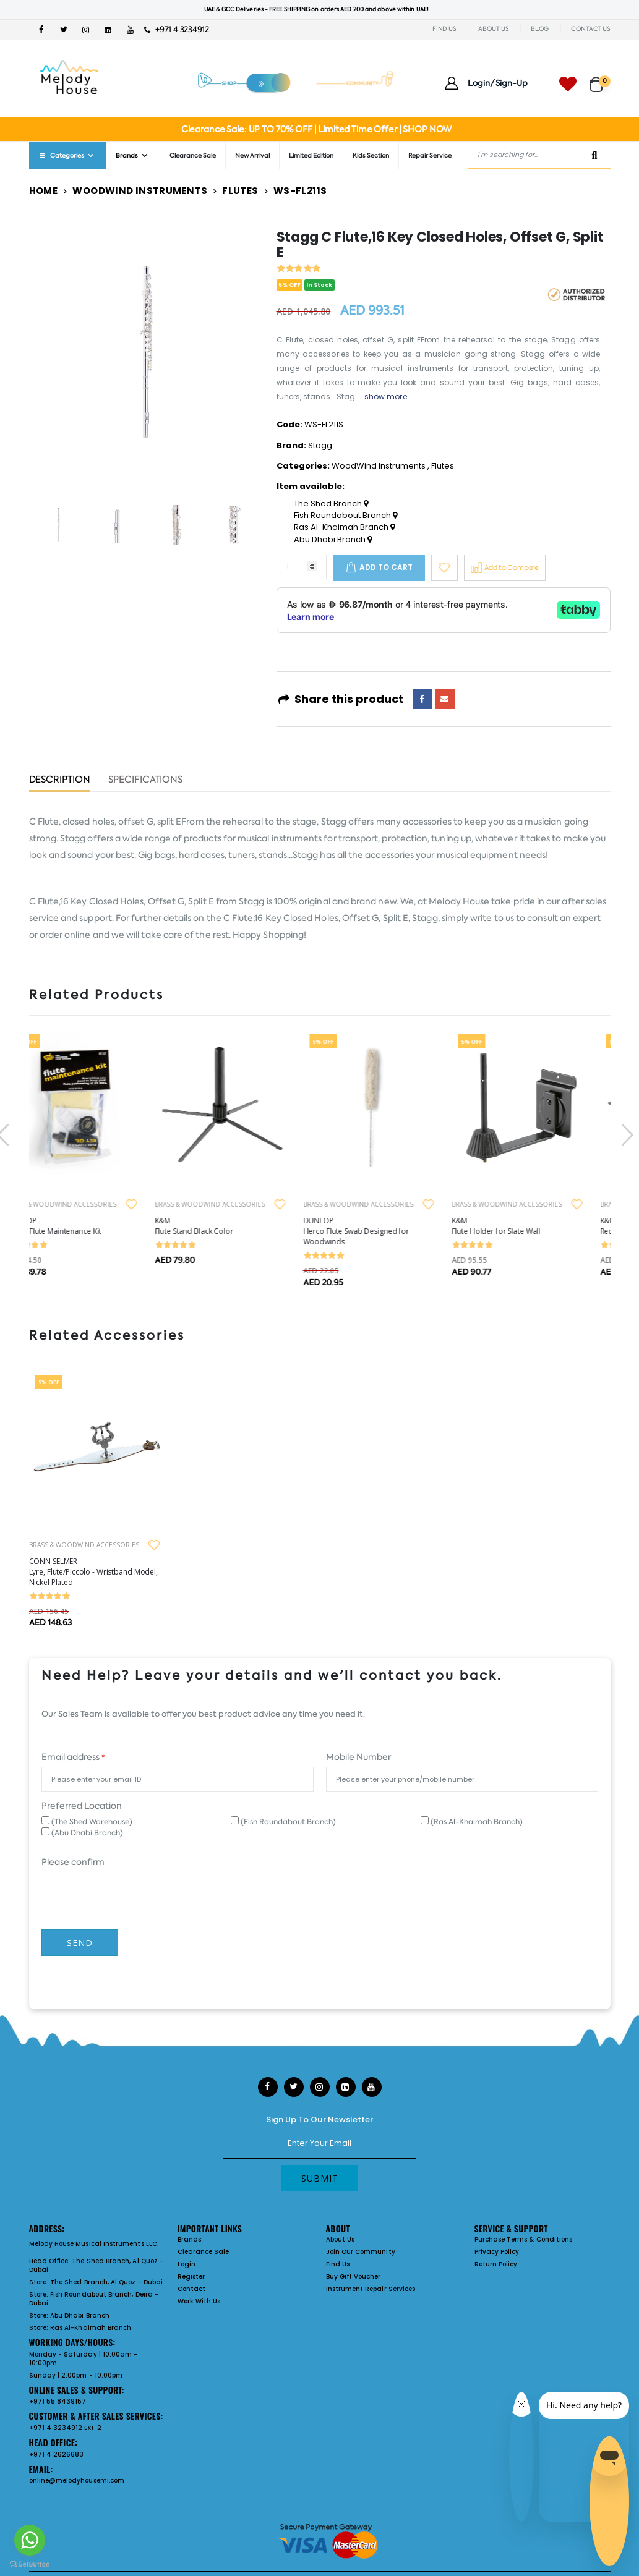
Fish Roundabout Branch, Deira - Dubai (93, 2299)
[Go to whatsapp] (29, 2540)
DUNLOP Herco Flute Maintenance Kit (76, 1225)
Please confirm (73, 1862)
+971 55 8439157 (58, 2401)
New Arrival (252, 155)
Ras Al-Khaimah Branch (344, 527)
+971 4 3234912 (176, 29)
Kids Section (371, 155)
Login (186, 2264)
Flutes (240, 190)
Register (191, 2276)
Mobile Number (358, 1756)
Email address (73, 1756)
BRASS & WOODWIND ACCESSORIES (84, 1204)
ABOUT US (493, 29)
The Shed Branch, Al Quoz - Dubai (96, 2265)
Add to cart (386, 567)
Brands (127, 155)
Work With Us (199, 2301)
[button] (600, 79)
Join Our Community (360, 2251)
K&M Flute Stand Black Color (217, 1225)
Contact (191, 2288)
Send (80, 1943)
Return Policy (496, 2264)
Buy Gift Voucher (353, 2276)
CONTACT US (591, 29)
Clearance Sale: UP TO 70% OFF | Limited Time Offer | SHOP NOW (316, 129)
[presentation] (626, 1134)
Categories (61, 155)
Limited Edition (311, 155)
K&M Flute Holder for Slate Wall (519, 1225)
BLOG (540, 29)
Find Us (338, 2264)
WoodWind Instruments (139, 190)
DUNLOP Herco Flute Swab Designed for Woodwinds (379, 1231)
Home (43, 190)
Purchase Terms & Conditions (523, 2239)
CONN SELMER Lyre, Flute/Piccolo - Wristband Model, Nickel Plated (93, 1572)
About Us (340, 2239)
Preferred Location (81, 1805)
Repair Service (430, 155)
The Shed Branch (331, 503)
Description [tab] (59, 780)
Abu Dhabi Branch (333, 539)
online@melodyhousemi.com (77, 2480)
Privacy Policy (497, 2251)
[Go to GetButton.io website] (29, 2563)
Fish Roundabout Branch (345, 515)
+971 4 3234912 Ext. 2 (65, 2428)
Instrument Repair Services (371, 2288)
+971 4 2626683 (56, 2454)
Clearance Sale (192, 155)
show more (385, 396)
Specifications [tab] (145, 780)
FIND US (444, 29)
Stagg (320, 445)
